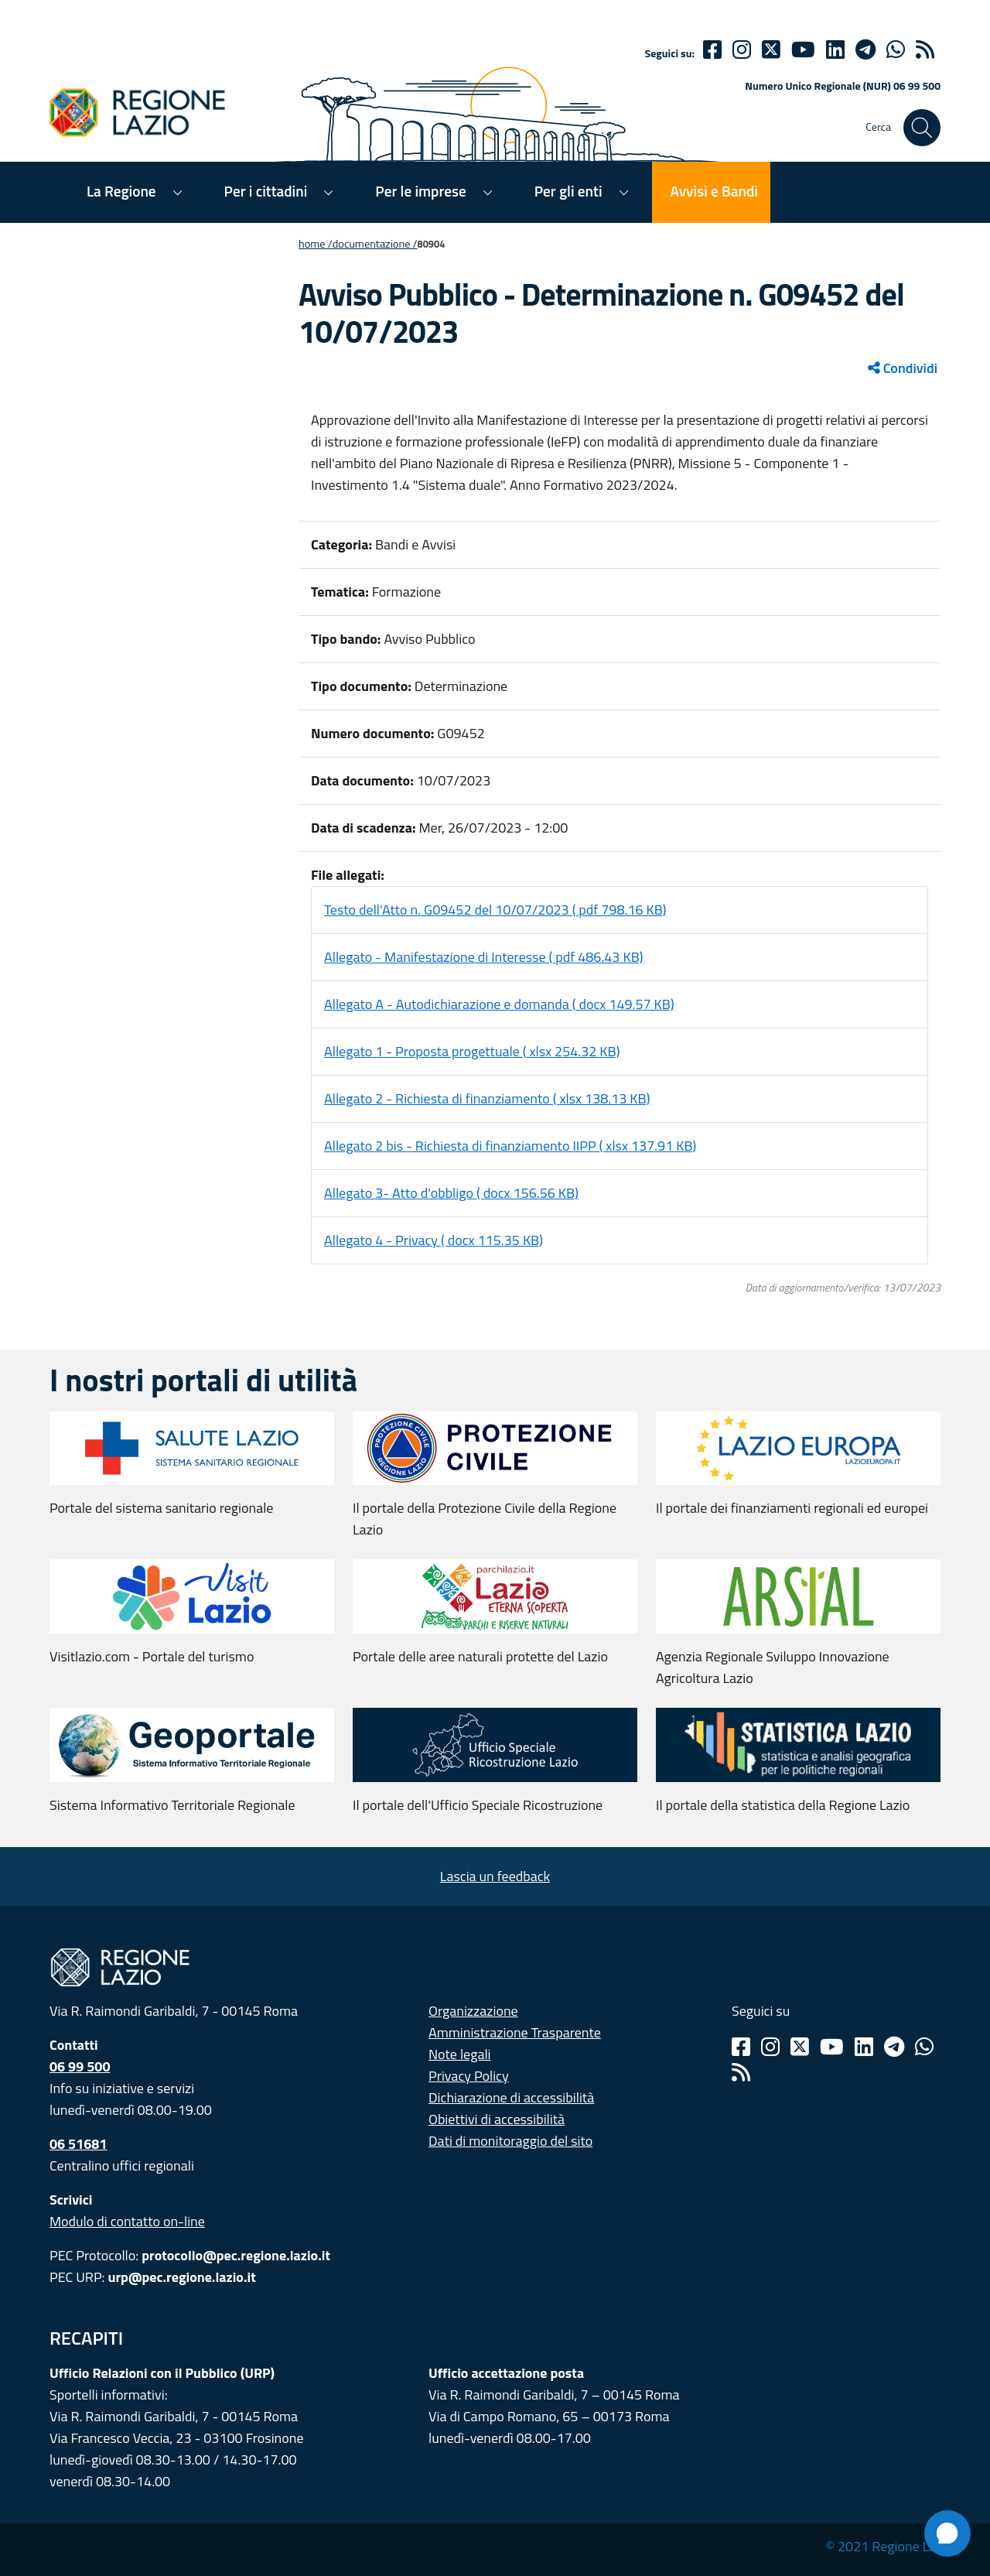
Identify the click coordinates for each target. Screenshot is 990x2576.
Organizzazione (473, 2010)
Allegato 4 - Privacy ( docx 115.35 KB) (433, 1240)
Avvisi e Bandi (714, 191)
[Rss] (741, 2072)
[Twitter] (771, 49)
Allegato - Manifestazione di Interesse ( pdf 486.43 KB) (484, 956)
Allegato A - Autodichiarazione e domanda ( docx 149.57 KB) (499, 1004)
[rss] (925, 49)
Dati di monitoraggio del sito (510, 2140)
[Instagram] (741, 49)
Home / (316, 243)
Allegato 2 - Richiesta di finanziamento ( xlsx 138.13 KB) (487, 1098)
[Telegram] (894, 2046)
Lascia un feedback (495, 1876)
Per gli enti (568, 191)
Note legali (459, 2054)
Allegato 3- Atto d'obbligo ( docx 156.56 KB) (451, 1192)
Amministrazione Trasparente (514, 2032)
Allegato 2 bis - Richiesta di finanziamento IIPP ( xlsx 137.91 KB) (510, 1145)
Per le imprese (420, 191)
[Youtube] (803, 49)
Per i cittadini (266, 191)
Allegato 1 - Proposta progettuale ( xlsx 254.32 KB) (472, 1051)
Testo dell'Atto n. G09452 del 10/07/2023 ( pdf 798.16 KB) (495, 909)
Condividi (902, 367)
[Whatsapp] (895, 49)
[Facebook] (712, 49)
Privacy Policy (468, 2075)
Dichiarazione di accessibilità (511, 2097)
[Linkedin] (835, 49)
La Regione (121, 191)
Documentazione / (375, 243)
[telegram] (865, 49)
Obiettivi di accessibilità (496, 2119)
